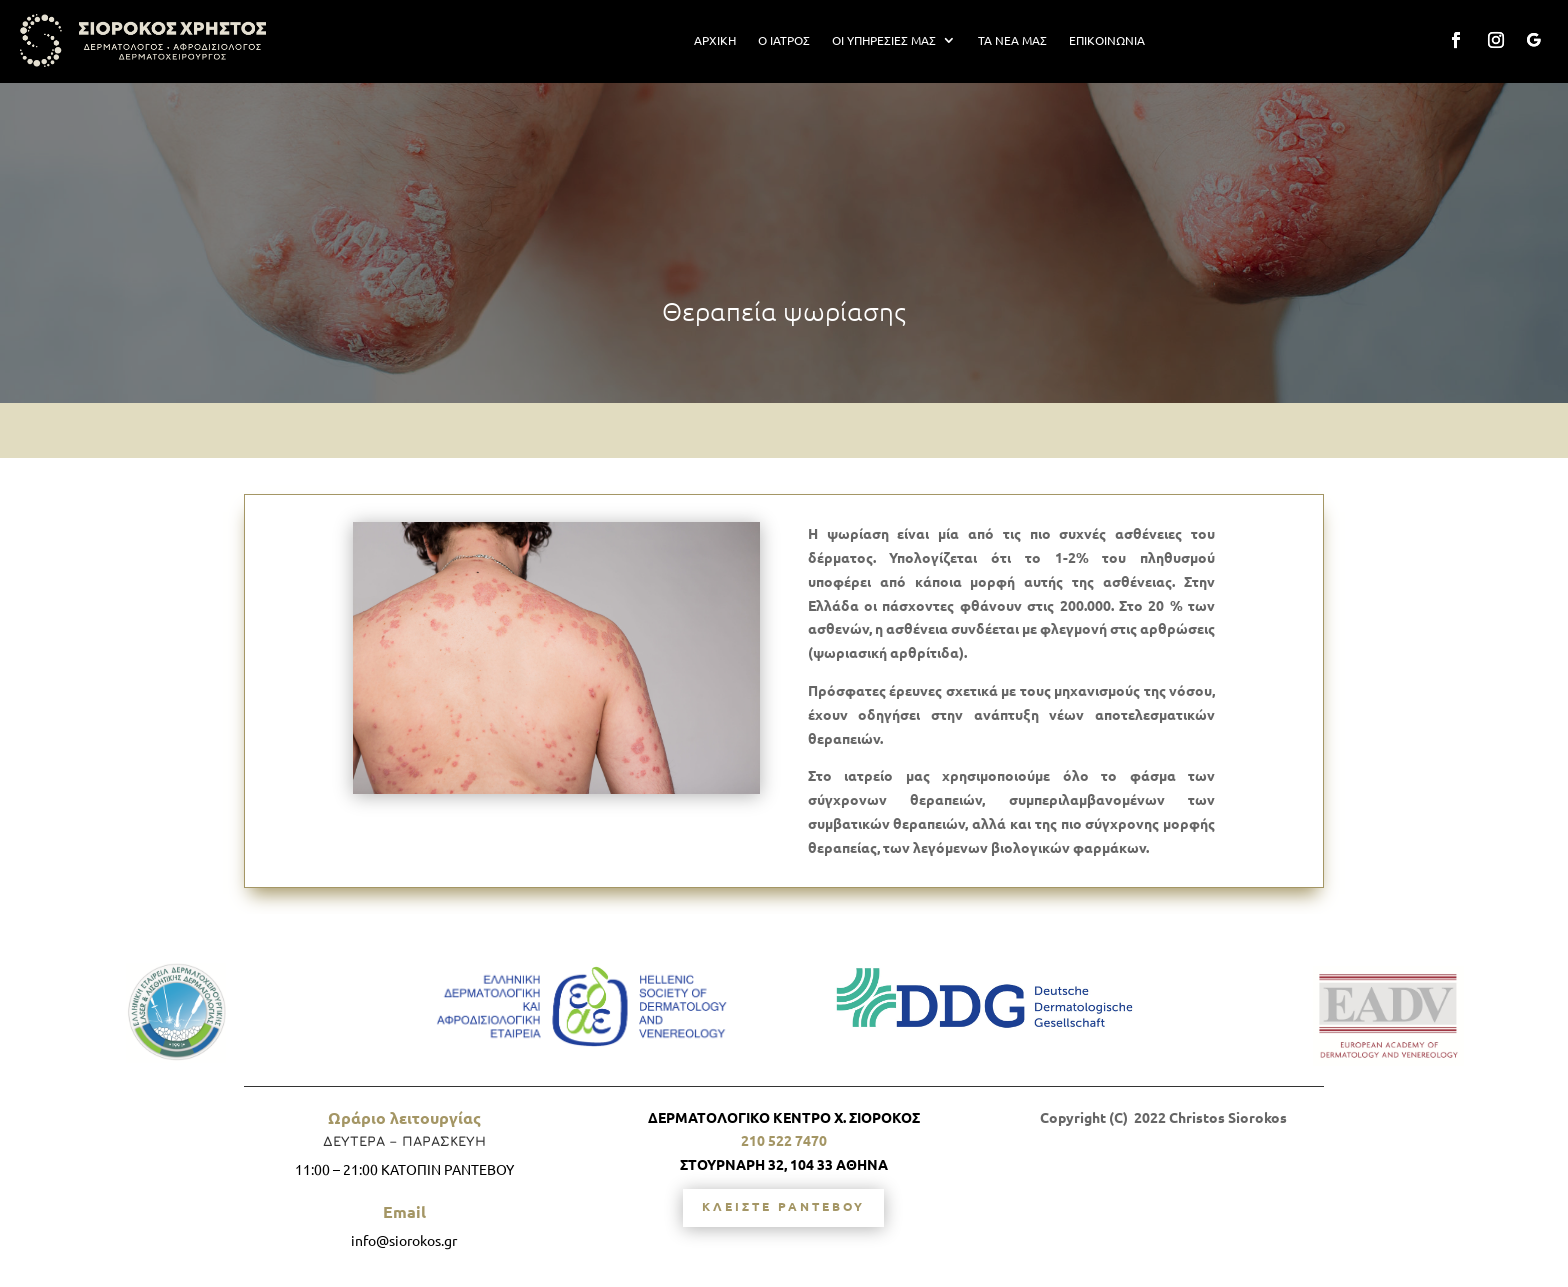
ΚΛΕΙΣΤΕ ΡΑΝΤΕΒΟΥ (783, 1206)
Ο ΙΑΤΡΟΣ (784, 40)
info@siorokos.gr (404, 1240)
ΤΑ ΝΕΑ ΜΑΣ (1012, 40)
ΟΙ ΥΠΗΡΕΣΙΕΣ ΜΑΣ (884, 40)
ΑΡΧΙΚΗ (715, 40)
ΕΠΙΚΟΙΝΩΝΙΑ (1107, 40)
